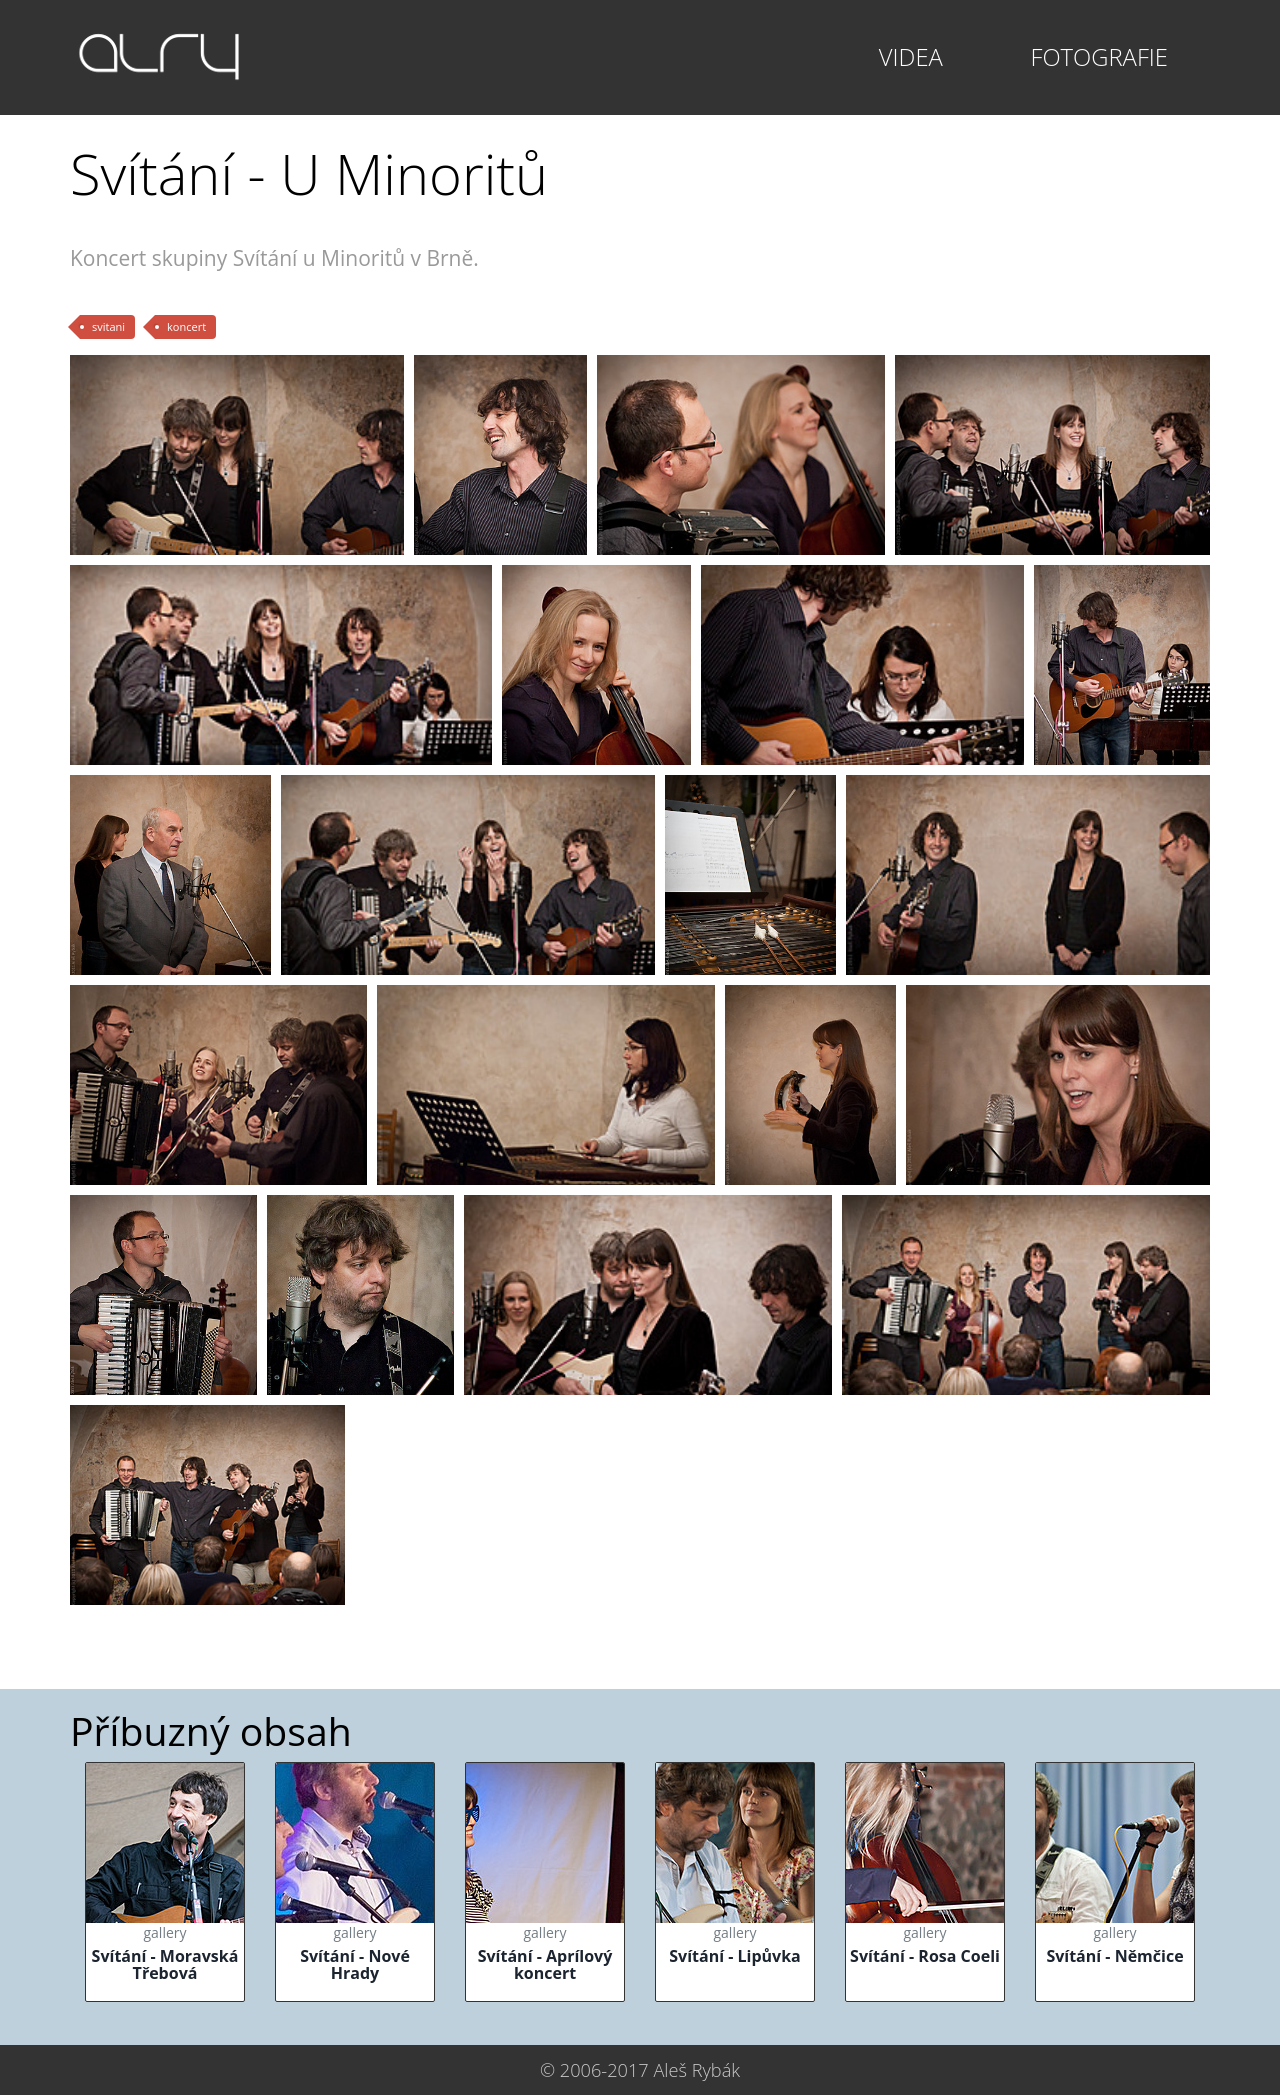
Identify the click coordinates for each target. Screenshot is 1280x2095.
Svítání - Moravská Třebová (165, 1965)
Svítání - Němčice (1114, 1956)
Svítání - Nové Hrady (355, 1965)
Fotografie (1099, 57)
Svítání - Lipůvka (735, 1956)
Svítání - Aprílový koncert (545, 1965)
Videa (911, 57)
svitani (108, 326)
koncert (186, 326)
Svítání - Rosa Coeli (925, 1956)
